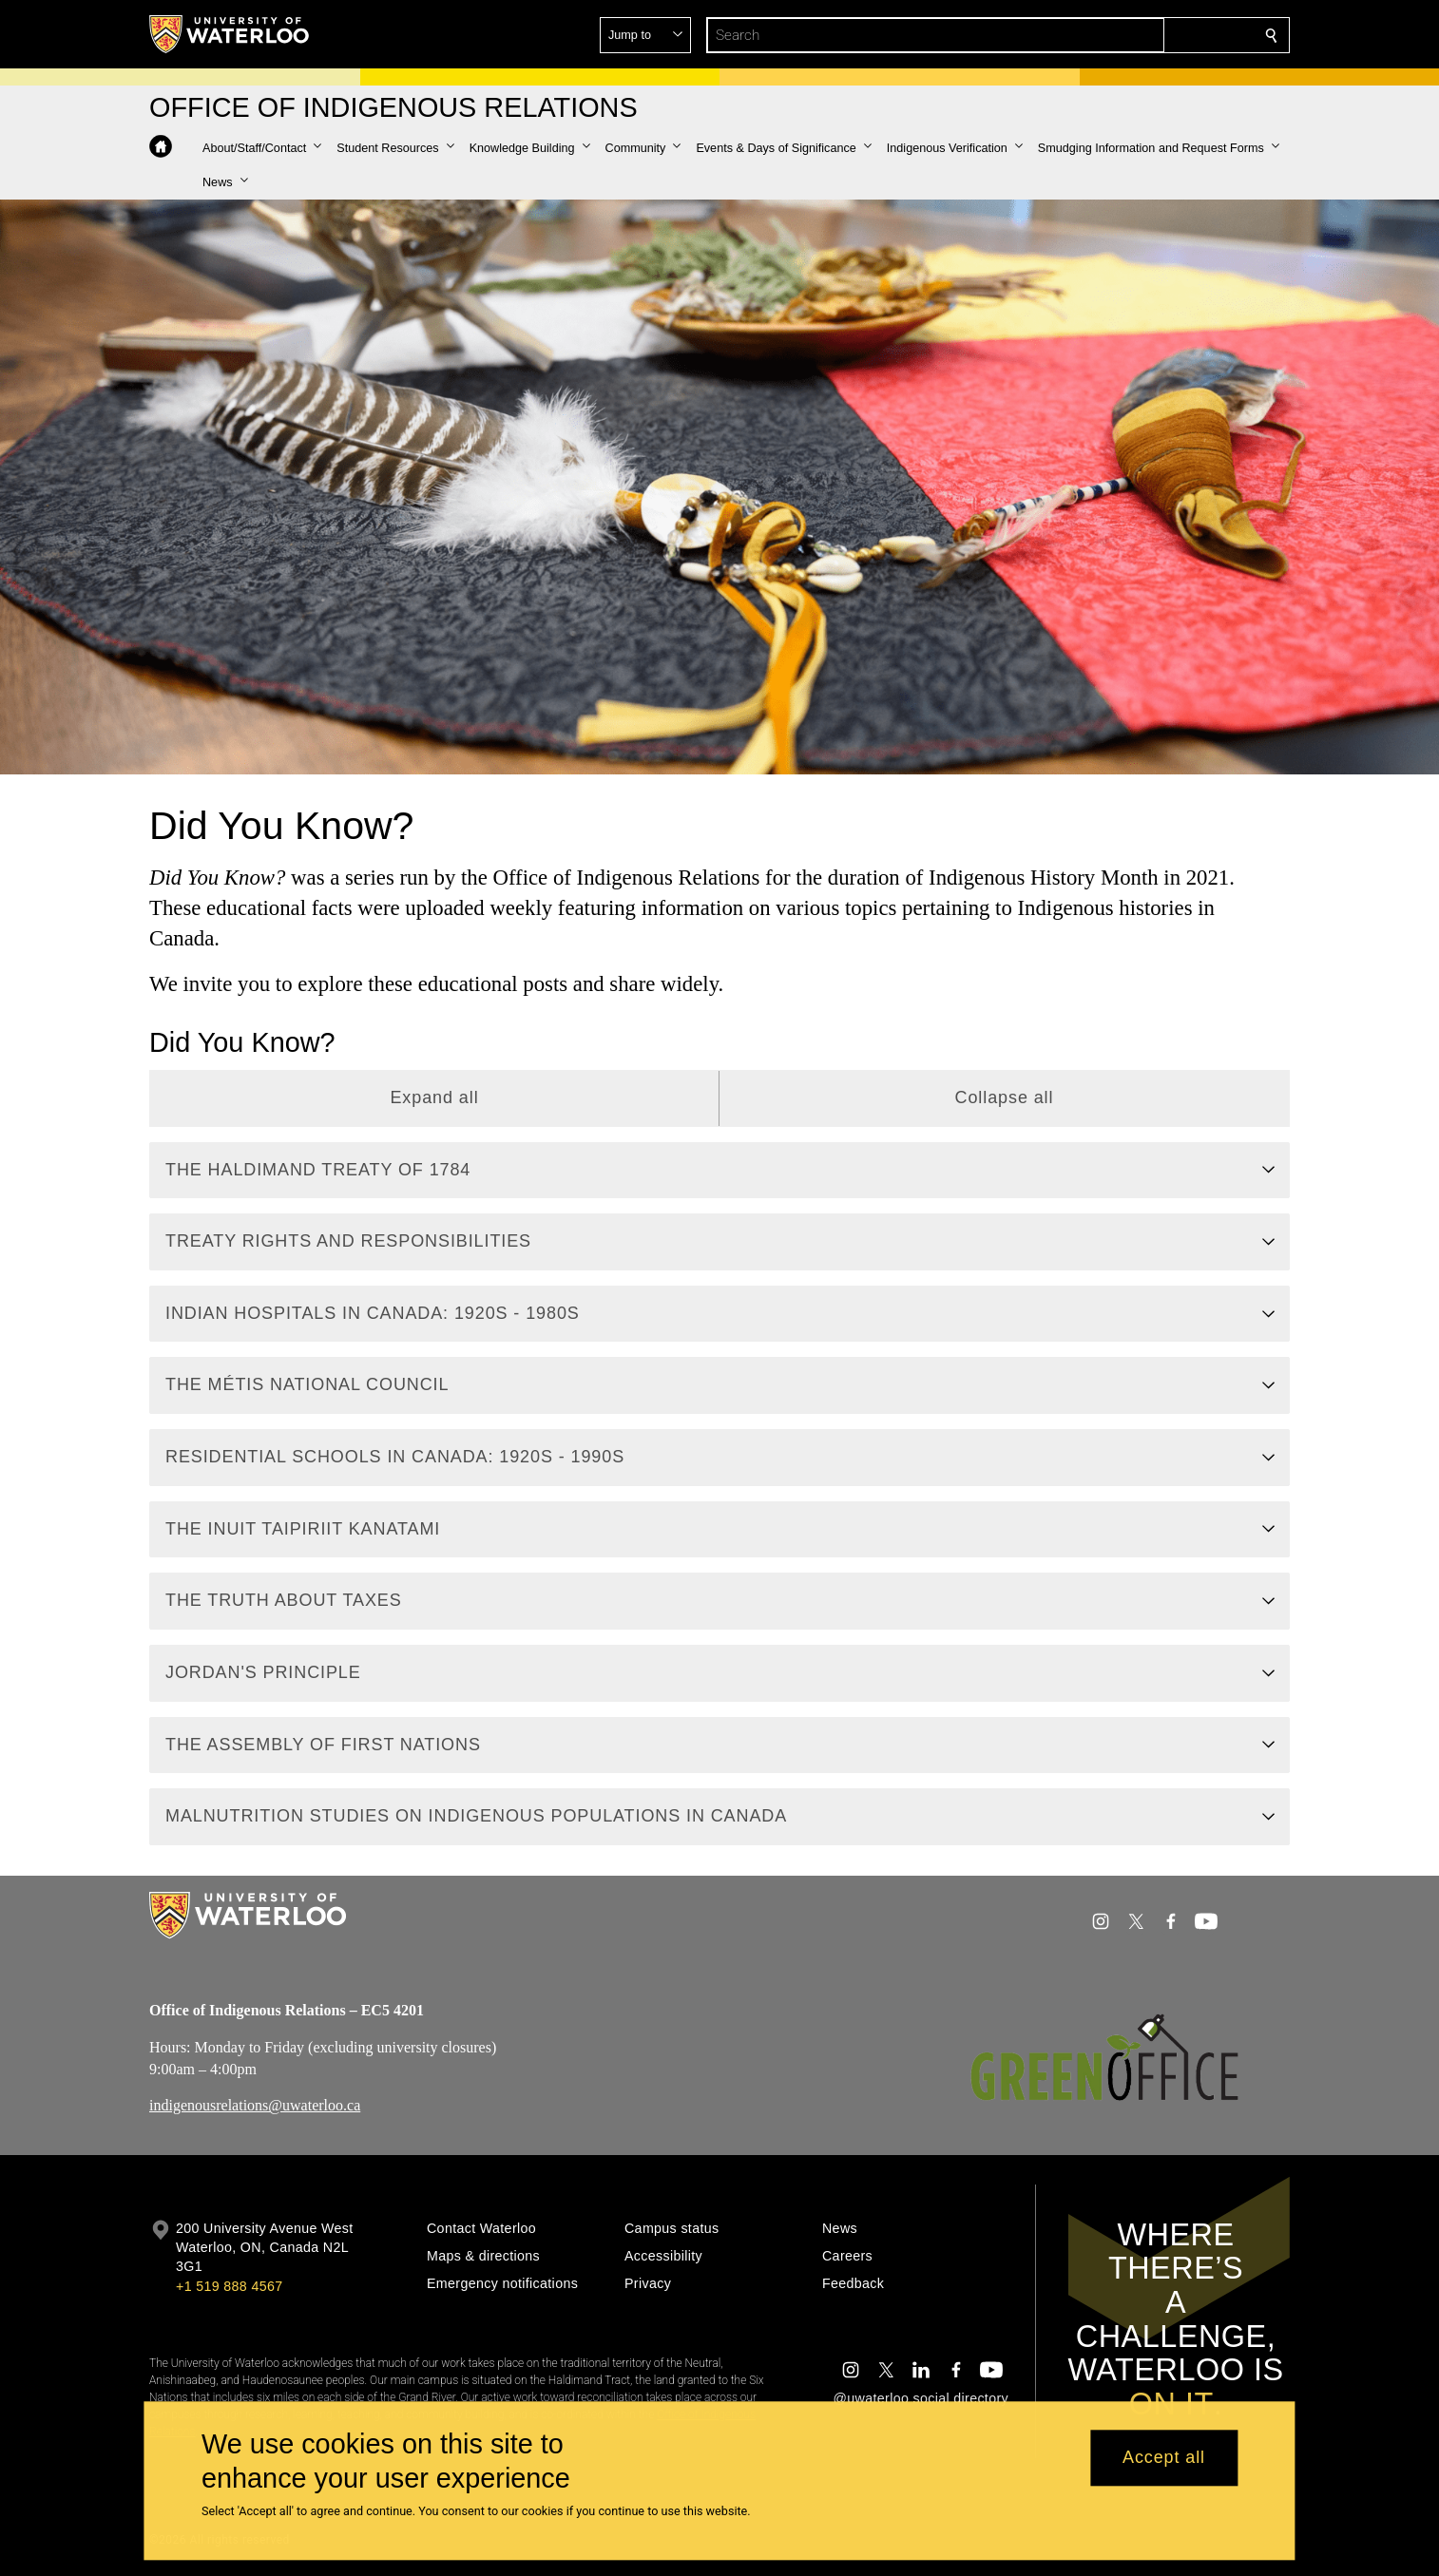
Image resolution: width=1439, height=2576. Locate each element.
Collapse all (1004, 1097)
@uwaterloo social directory (921, 2398)
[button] (1134, 35)
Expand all (434, 1097)
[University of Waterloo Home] (230, 34)
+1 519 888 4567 (229, 2286)
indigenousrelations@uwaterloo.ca (254, 2105)
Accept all (1163, 2458)
